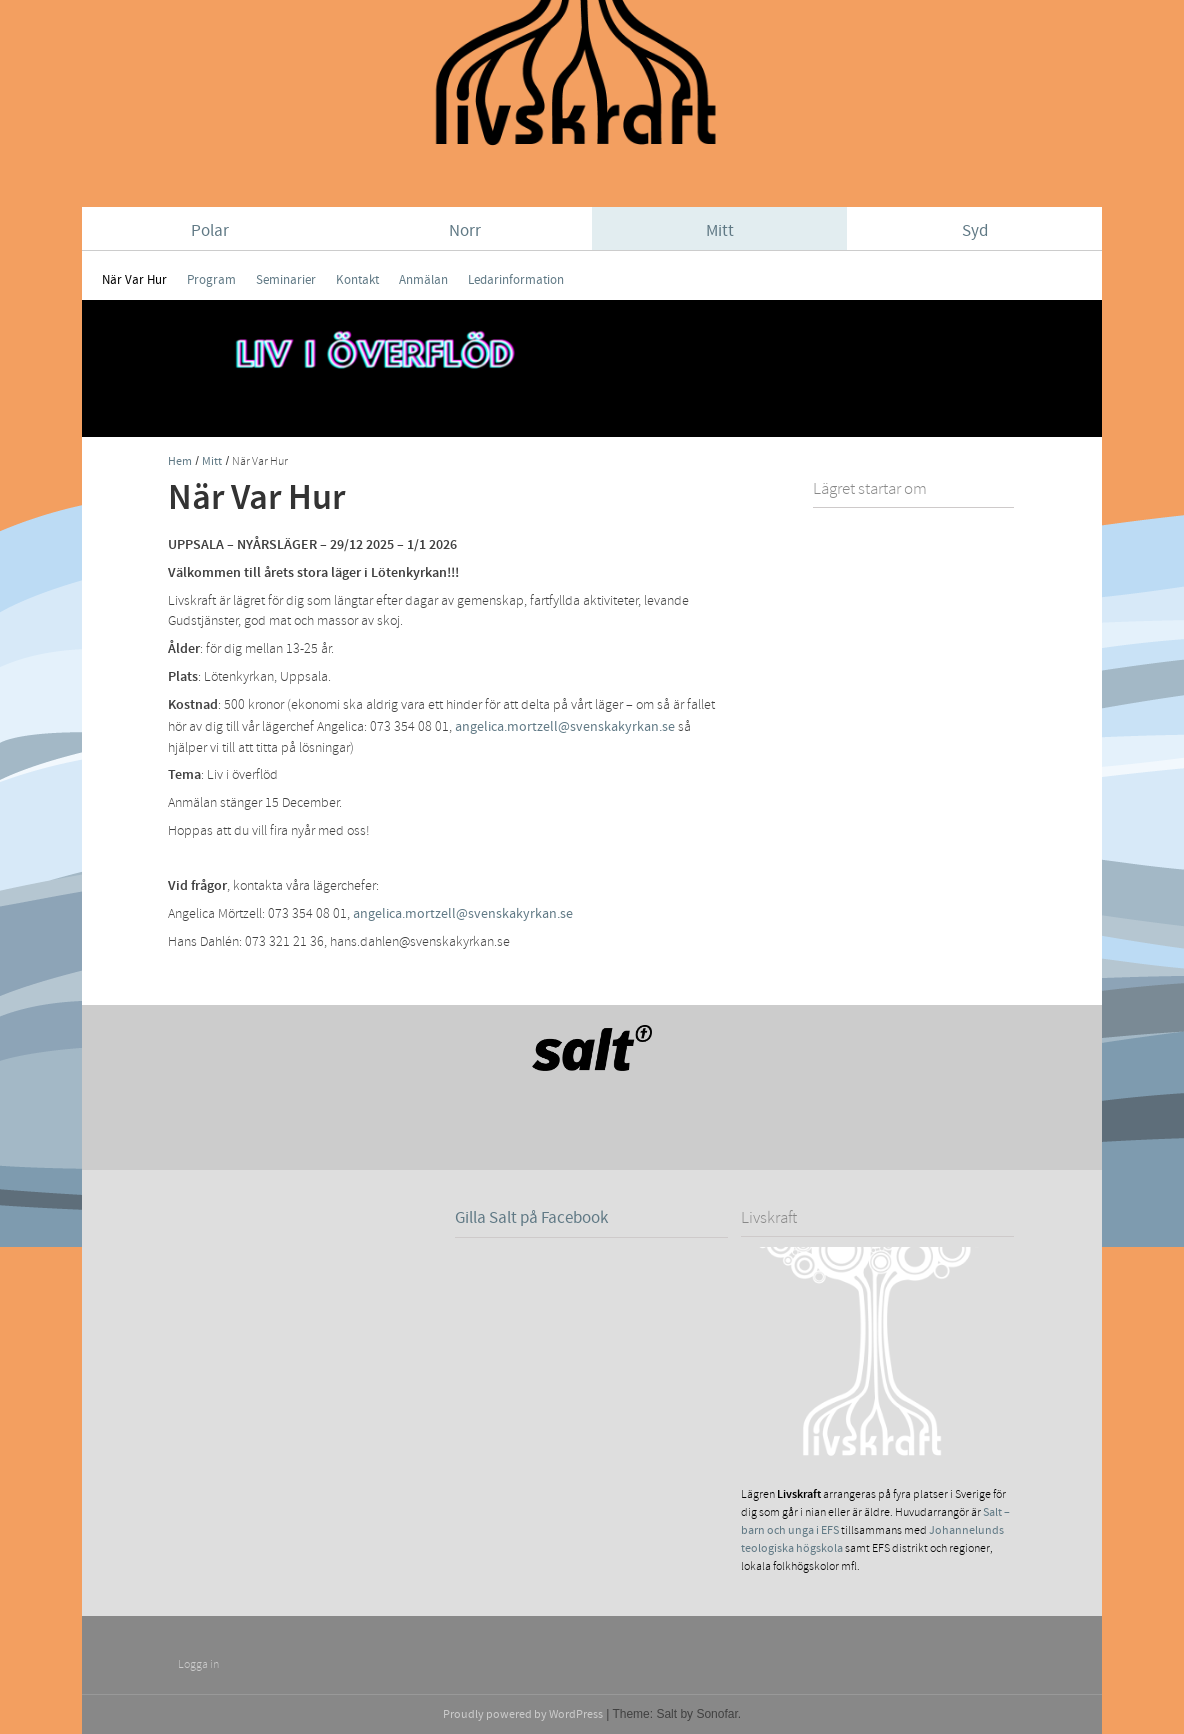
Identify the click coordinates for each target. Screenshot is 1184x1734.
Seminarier (286, 280)
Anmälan (423, 280)
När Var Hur (134, 280)
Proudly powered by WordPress (523, 1714)
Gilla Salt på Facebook (531, 1218)
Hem (180, 461)
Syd (975, 231)
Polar (210, 231)
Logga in (198, 1664)
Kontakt (357, 280)
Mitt (720, 231)
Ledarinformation (516, 280)
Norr (465, 231)
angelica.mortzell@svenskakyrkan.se (565, 726)
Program (211, 280)
